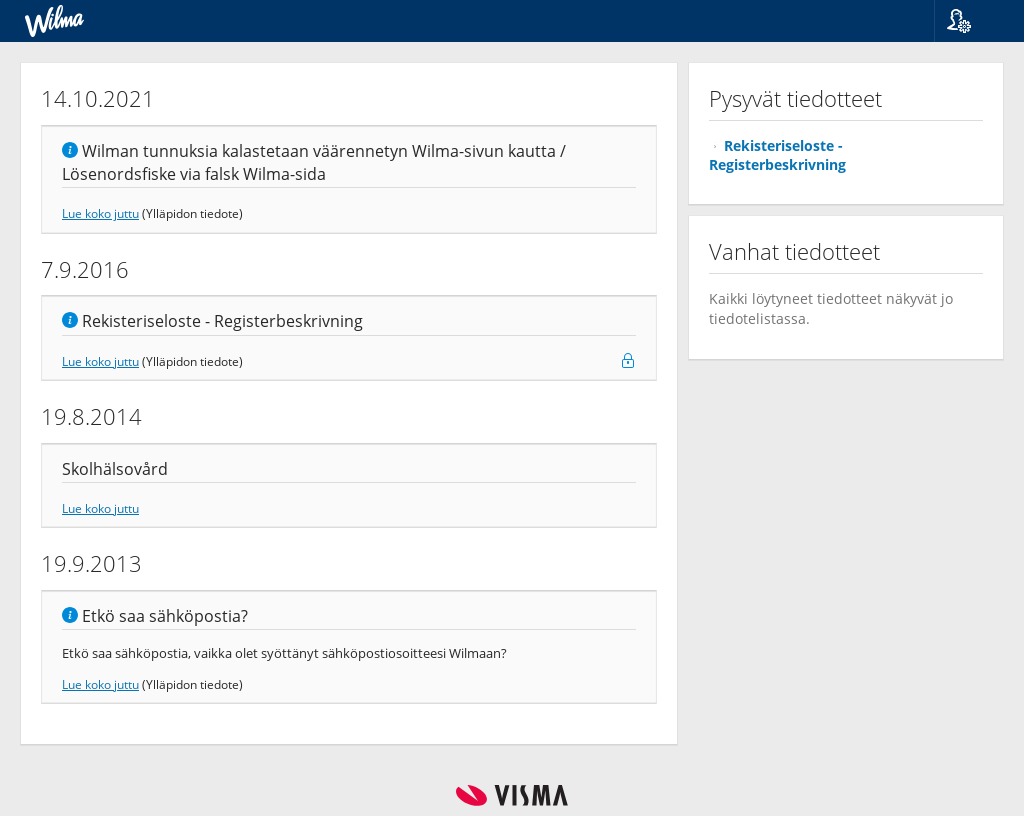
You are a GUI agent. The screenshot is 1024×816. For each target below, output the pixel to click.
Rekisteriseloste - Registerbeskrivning (777, 155)
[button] (971, 21)
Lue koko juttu (100, 213)
